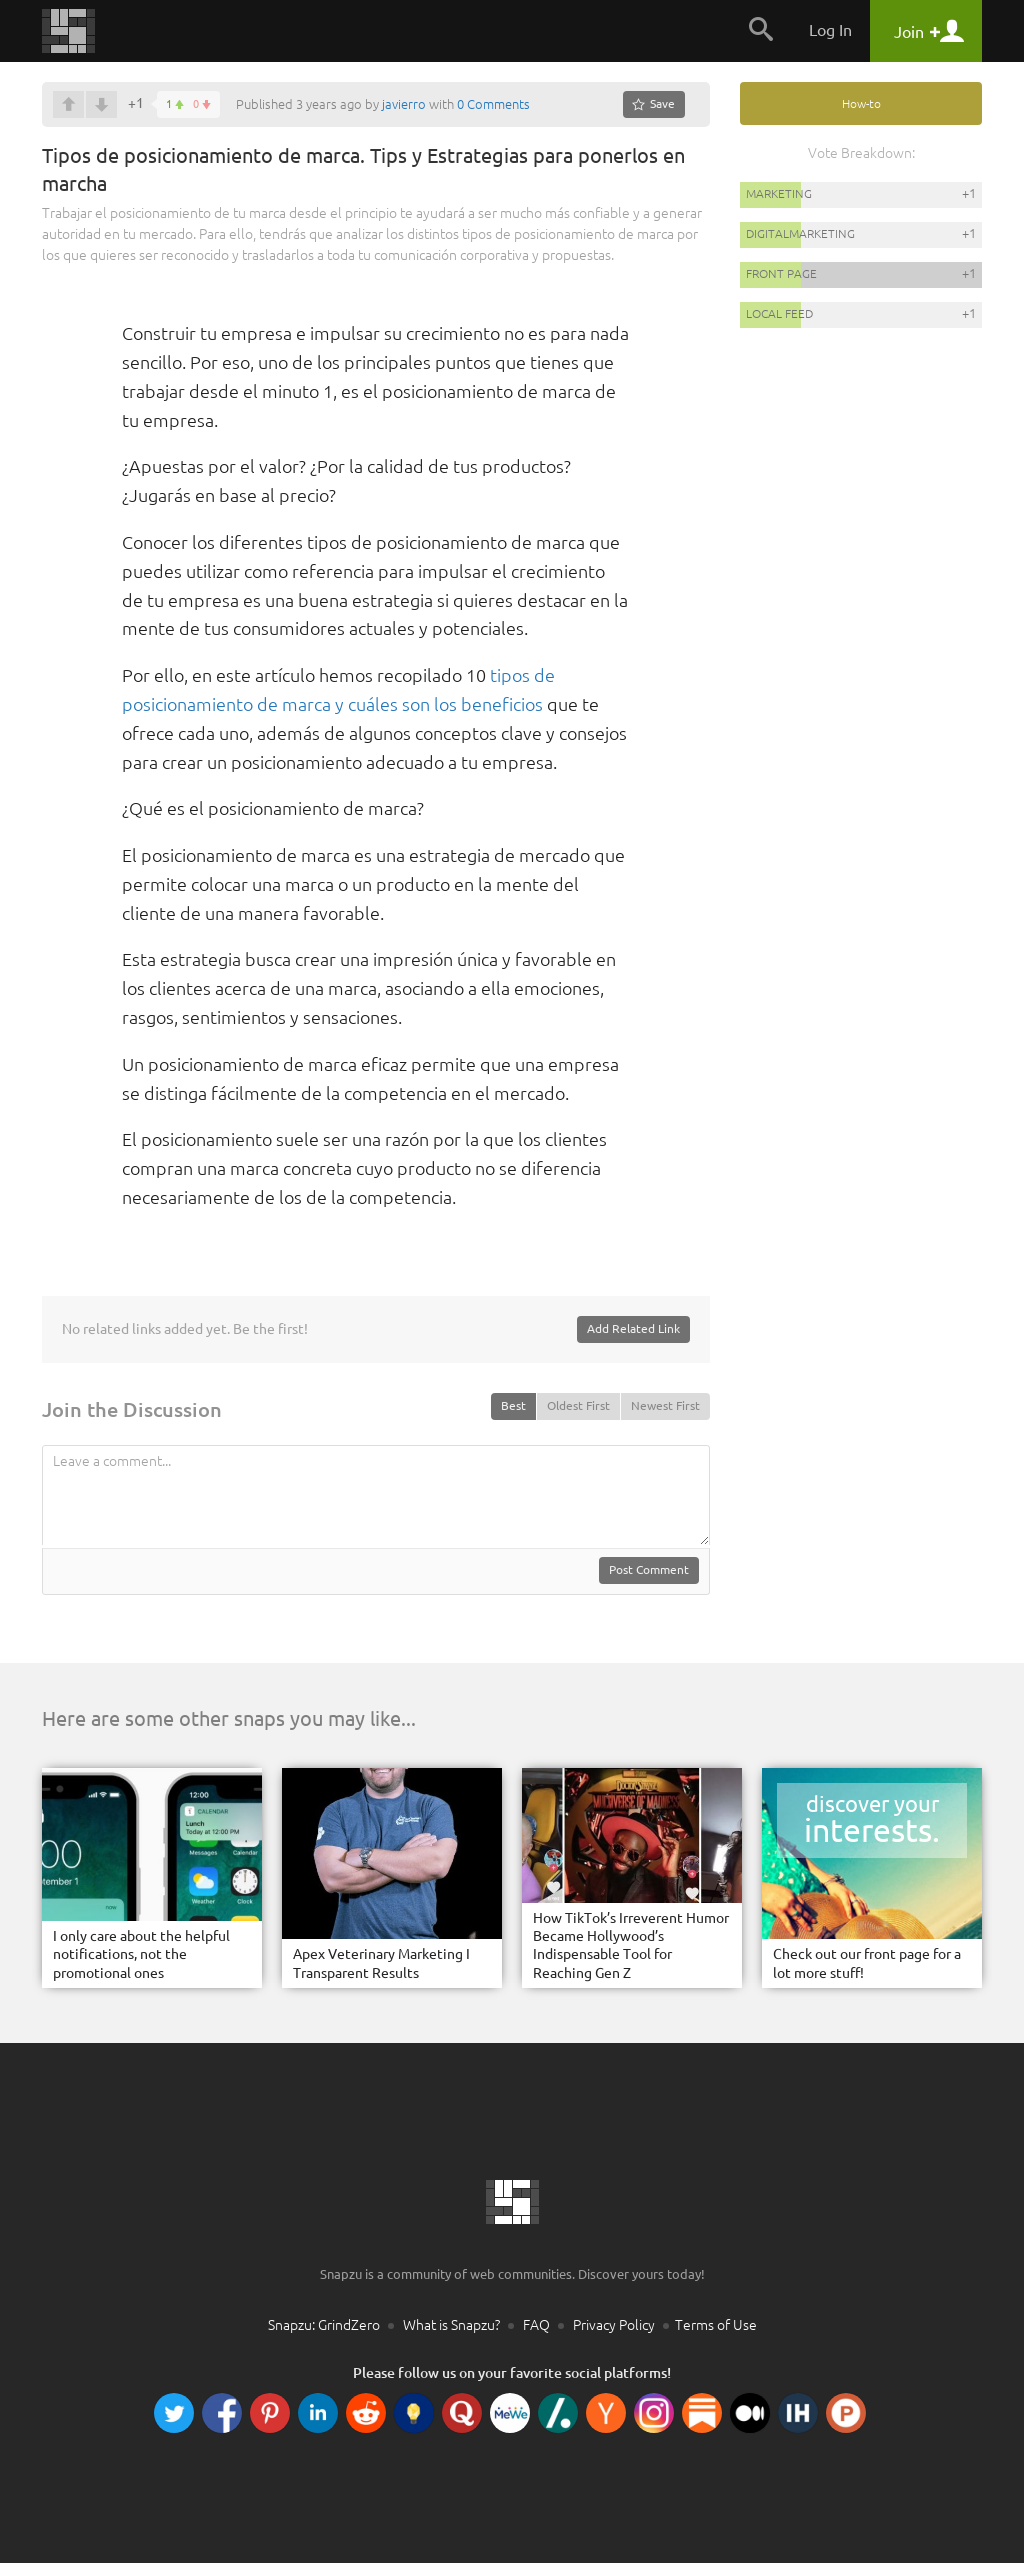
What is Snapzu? (451, 2325)
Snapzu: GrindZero (324, 2325)
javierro (404, 104)
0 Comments (493, 104)
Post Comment (649, 1569)
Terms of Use (716, 2325)
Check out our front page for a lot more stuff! (867, 1963)
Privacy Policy (614, 2325)
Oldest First (578, 1405)
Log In (830, 30)
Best (513, 1405)
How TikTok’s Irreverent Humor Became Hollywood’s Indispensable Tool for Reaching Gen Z (631, 1945)
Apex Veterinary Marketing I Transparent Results (381, 1963)
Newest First (665, 1405)
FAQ (536, 2325)
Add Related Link (633, 1328)
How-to (861, 103)
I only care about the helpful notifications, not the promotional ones (141, 1954)
